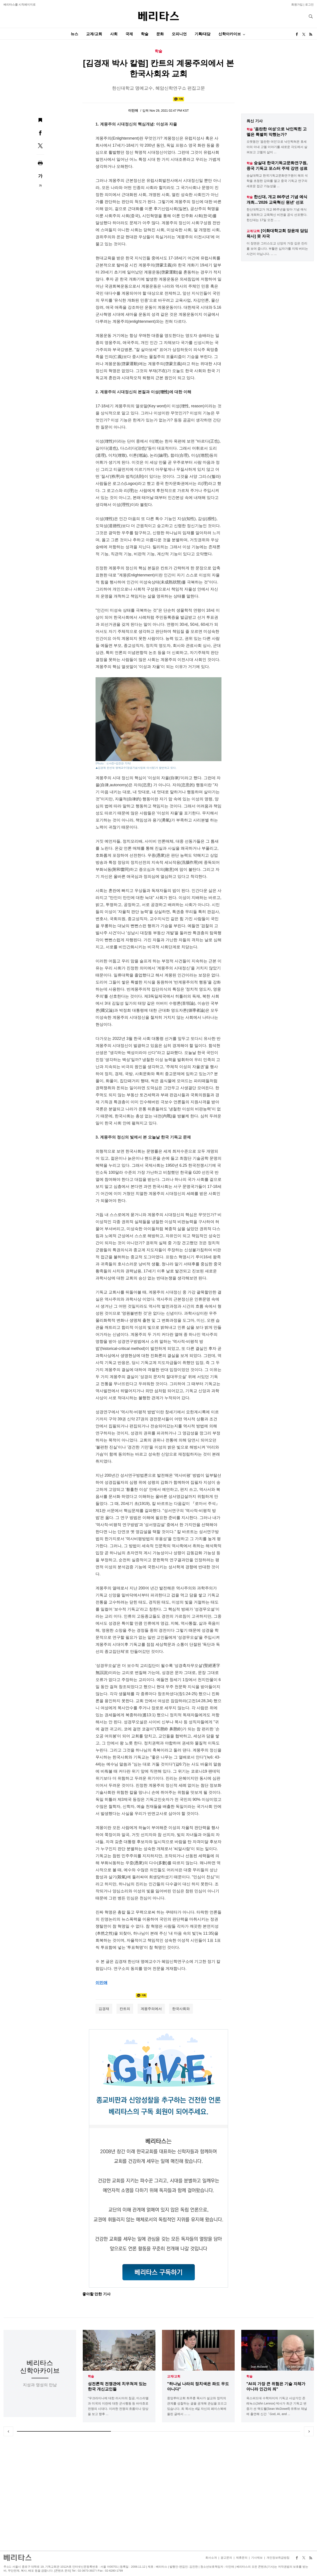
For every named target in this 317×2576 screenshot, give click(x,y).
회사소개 (211, 2557)
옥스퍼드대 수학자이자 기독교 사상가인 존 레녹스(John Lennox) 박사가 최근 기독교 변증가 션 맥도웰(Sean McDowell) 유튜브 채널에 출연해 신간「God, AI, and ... (276, 2406)
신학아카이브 (229, 34)
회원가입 (297, 4)
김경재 (104, 2009)
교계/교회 (94, 34)
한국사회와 (181, 2009)
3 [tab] (253, 2431)
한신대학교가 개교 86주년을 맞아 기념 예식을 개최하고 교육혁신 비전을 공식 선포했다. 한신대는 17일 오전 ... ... (277, 215)
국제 (129, 34)
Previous (8, 2431)
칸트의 (125, 2009)
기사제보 (257, 2557)
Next (309, 2431)
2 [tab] (158, 2431)
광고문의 (226, 2557)
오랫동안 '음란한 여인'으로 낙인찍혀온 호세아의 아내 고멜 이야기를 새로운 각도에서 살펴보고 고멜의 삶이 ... (277, 147)
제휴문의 (241, 2557)
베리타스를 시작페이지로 (20, 4)
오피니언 (179, 34)
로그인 (309, 4)
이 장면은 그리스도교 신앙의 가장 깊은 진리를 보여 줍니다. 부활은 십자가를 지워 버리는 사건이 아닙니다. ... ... (277, 249)
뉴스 (74, 34)
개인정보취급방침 (278, 2557)
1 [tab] (64, 2431)
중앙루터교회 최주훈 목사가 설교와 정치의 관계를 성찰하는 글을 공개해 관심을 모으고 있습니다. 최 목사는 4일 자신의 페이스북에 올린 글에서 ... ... (197, 2406)
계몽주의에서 (151, 2009)
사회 (114, 34)
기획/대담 (203, 34)
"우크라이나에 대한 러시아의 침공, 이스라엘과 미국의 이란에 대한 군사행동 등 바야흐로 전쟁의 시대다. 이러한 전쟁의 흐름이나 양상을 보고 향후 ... (118, 2406)
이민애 (133, 110)
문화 (160, 34)
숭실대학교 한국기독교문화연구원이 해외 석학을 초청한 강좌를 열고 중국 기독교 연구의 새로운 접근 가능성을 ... (277, 181)
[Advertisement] (158, 2493)
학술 (144, 34)
